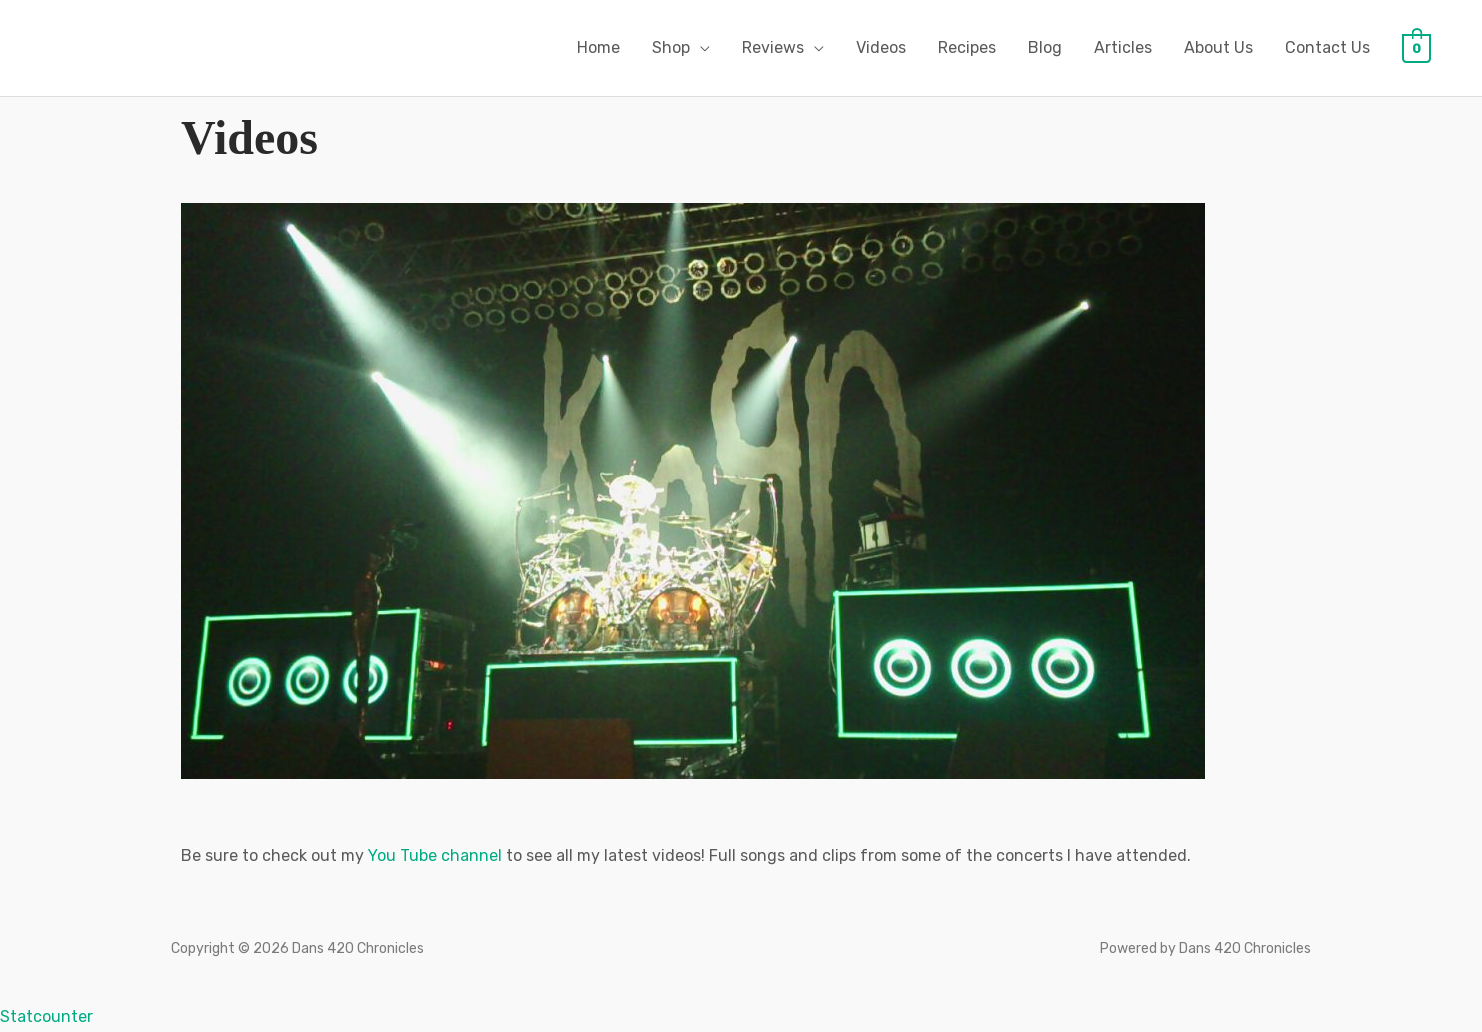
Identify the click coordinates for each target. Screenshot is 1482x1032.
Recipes (967, 47)
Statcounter (46, 1016)
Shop (671, 47)
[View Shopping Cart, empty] (1416, 47)
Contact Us (1327, 47)
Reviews (773, 47)
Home (598, 47)
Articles (1123, 47)
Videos (881, 47)
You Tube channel (435, 855)
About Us (1218, 47)
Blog (1045, 47)
